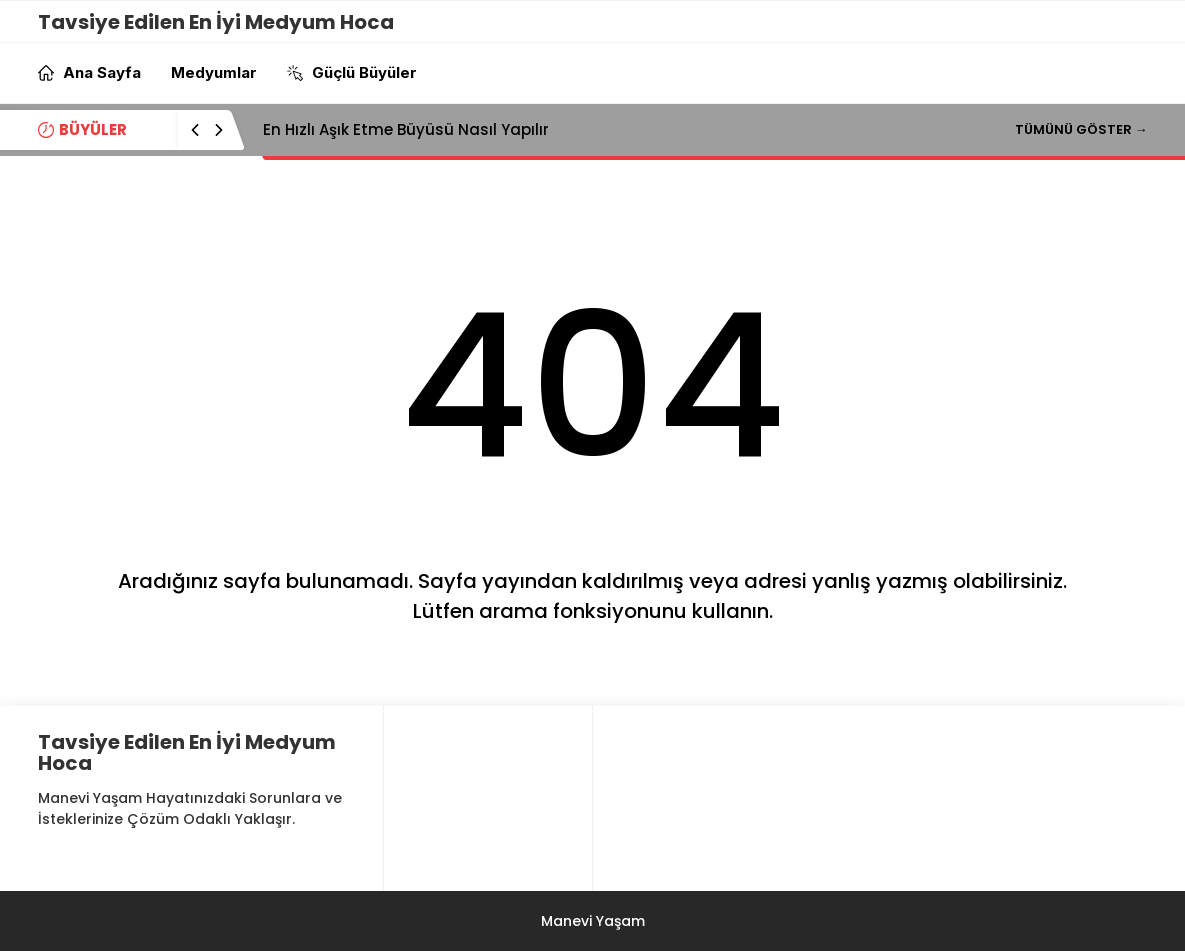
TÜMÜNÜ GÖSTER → (1081, 129)
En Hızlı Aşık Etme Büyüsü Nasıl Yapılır (406, 129)
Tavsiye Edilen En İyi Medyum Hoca (216, 22)
